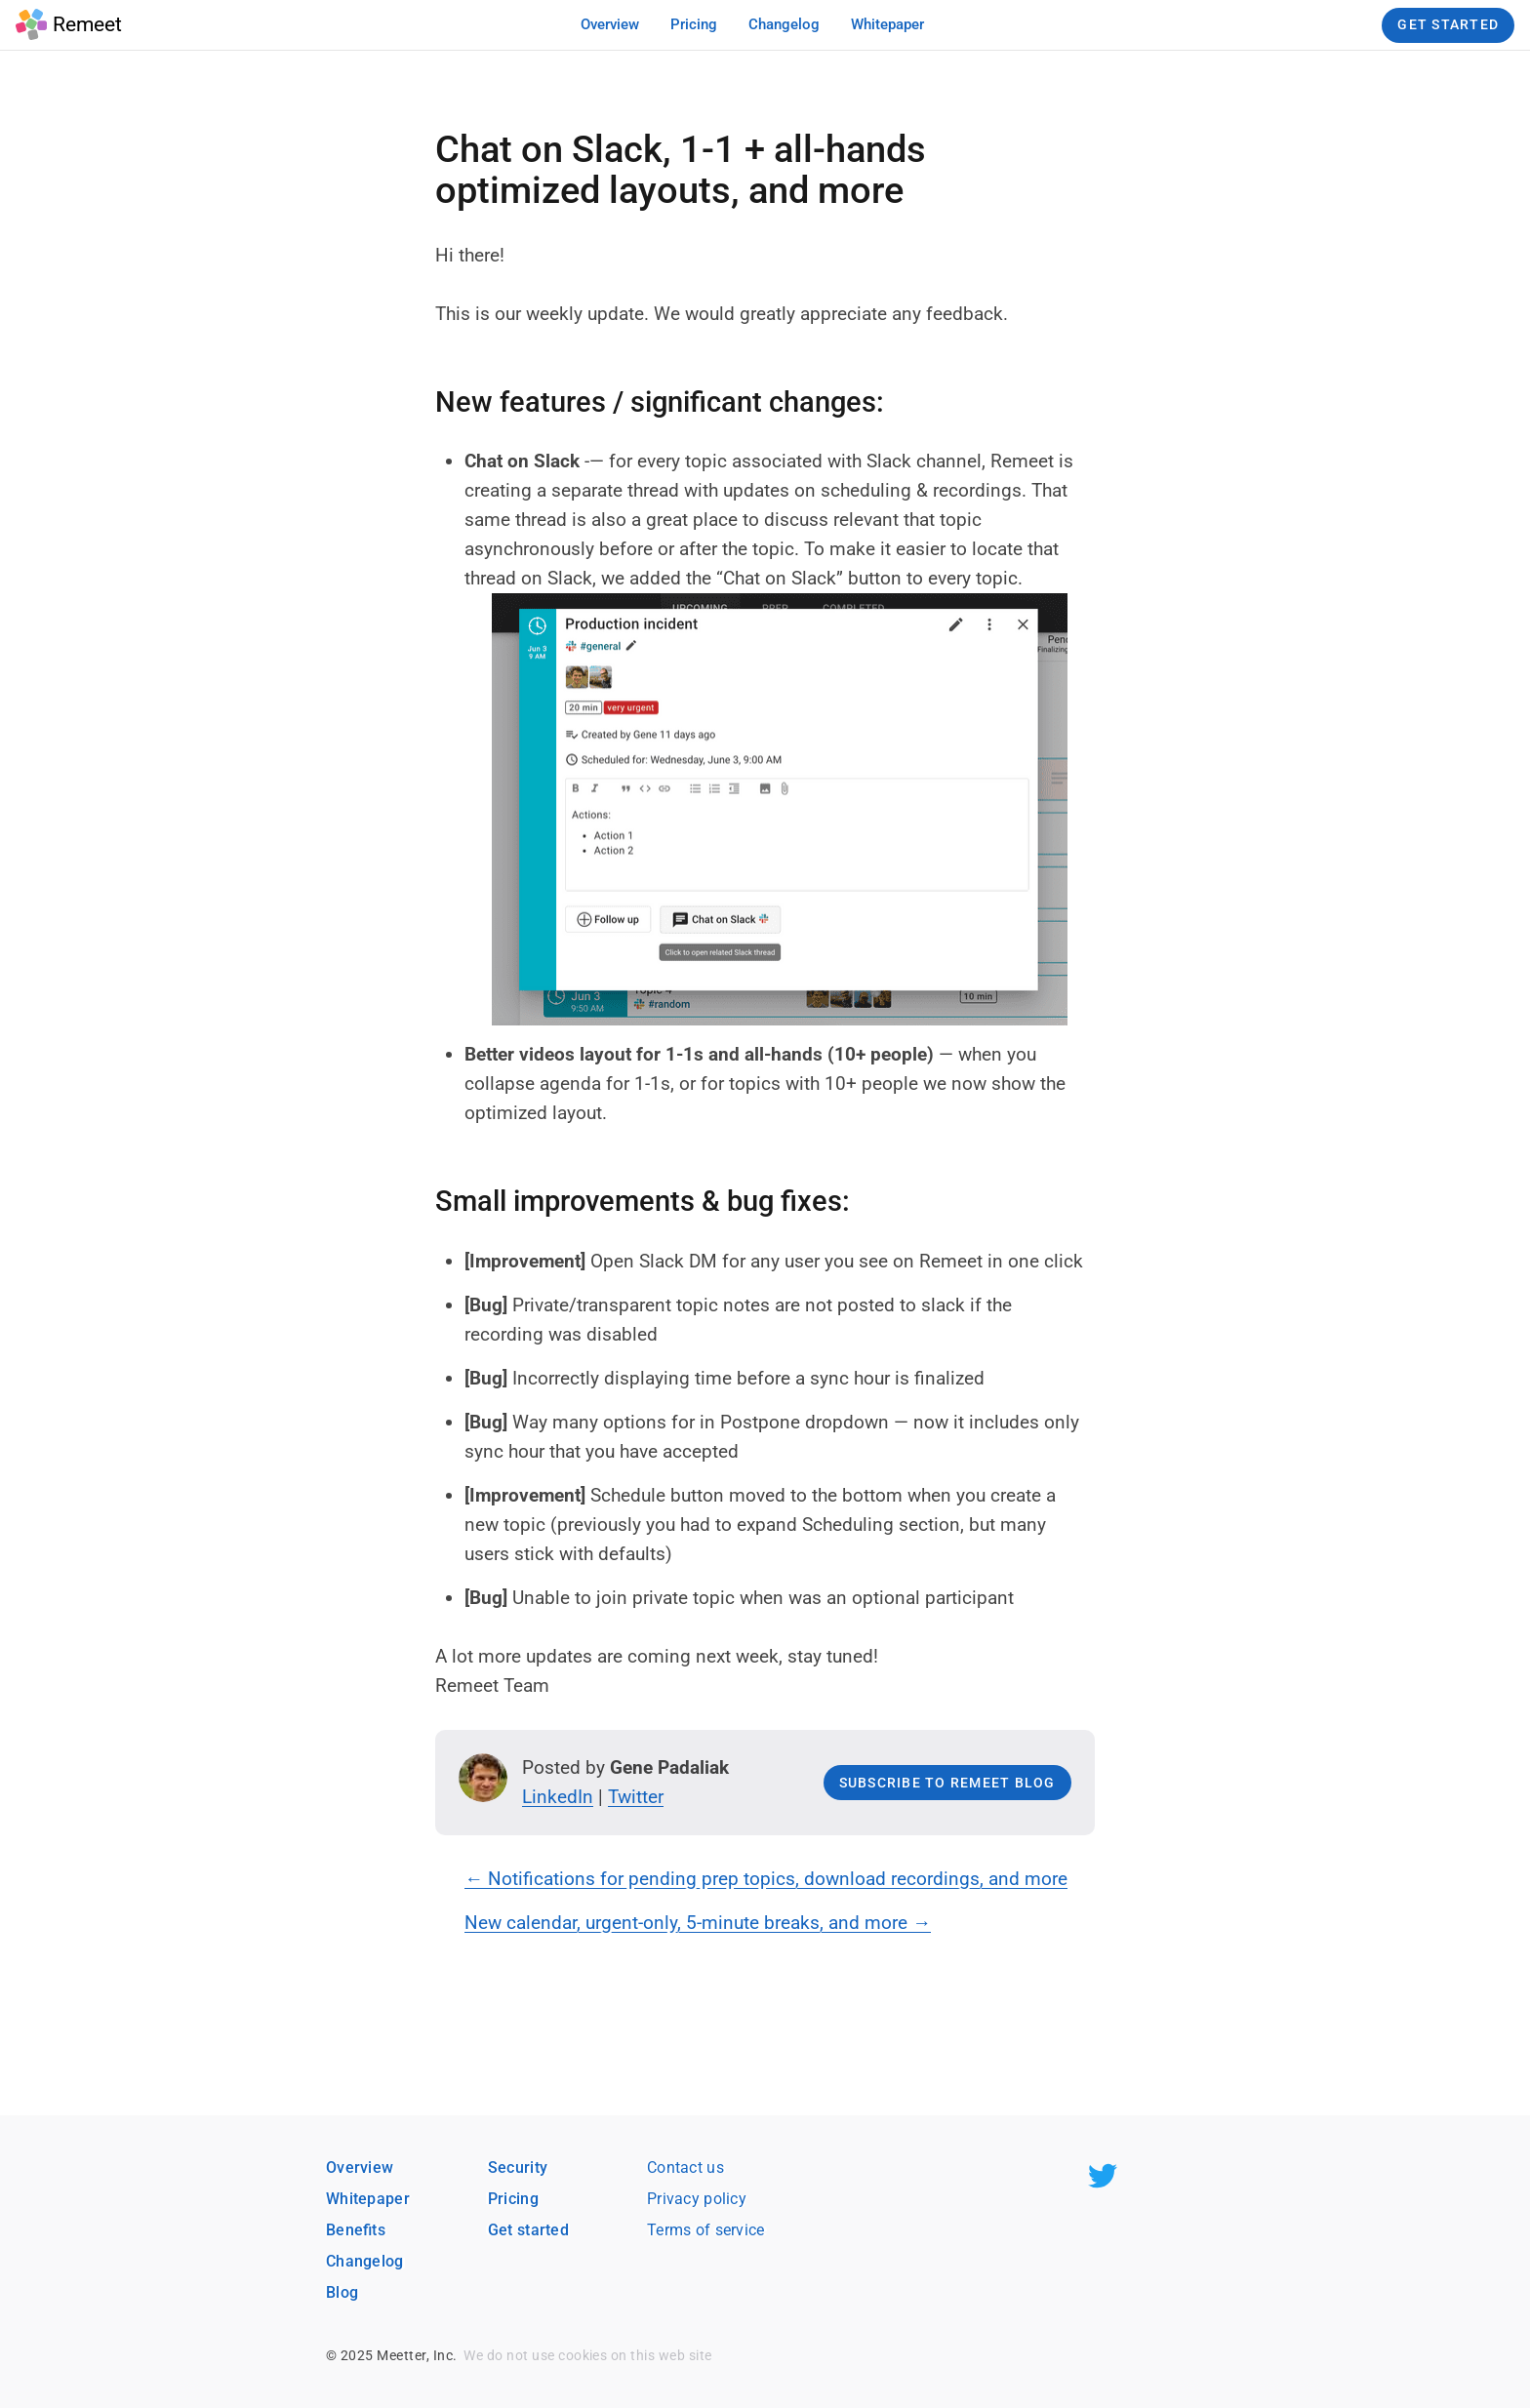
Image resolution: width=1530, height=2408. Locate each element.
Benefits (355, 2230)
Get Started (1448, 24)
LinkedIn (557, 1797)
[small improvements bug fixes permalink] (425, 1202)
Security (517, 2167)
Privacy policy (696, 2198)
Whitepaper (368, 2198)
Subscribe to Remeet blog (947, 1782)
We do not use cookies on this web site (587, 2355)
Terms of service (706, 2230)
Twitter (636, 1797)
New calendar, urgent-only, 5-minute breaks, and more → (697, 1922)
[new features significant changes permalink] (425, 403)
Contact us (685, 2167)
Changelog (365, 2261)
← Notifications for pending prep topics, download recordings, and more (765, 1878)
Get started (528, 2230)
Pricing (513, 2198)
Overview (359, 2167)
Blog (342, 2292)
